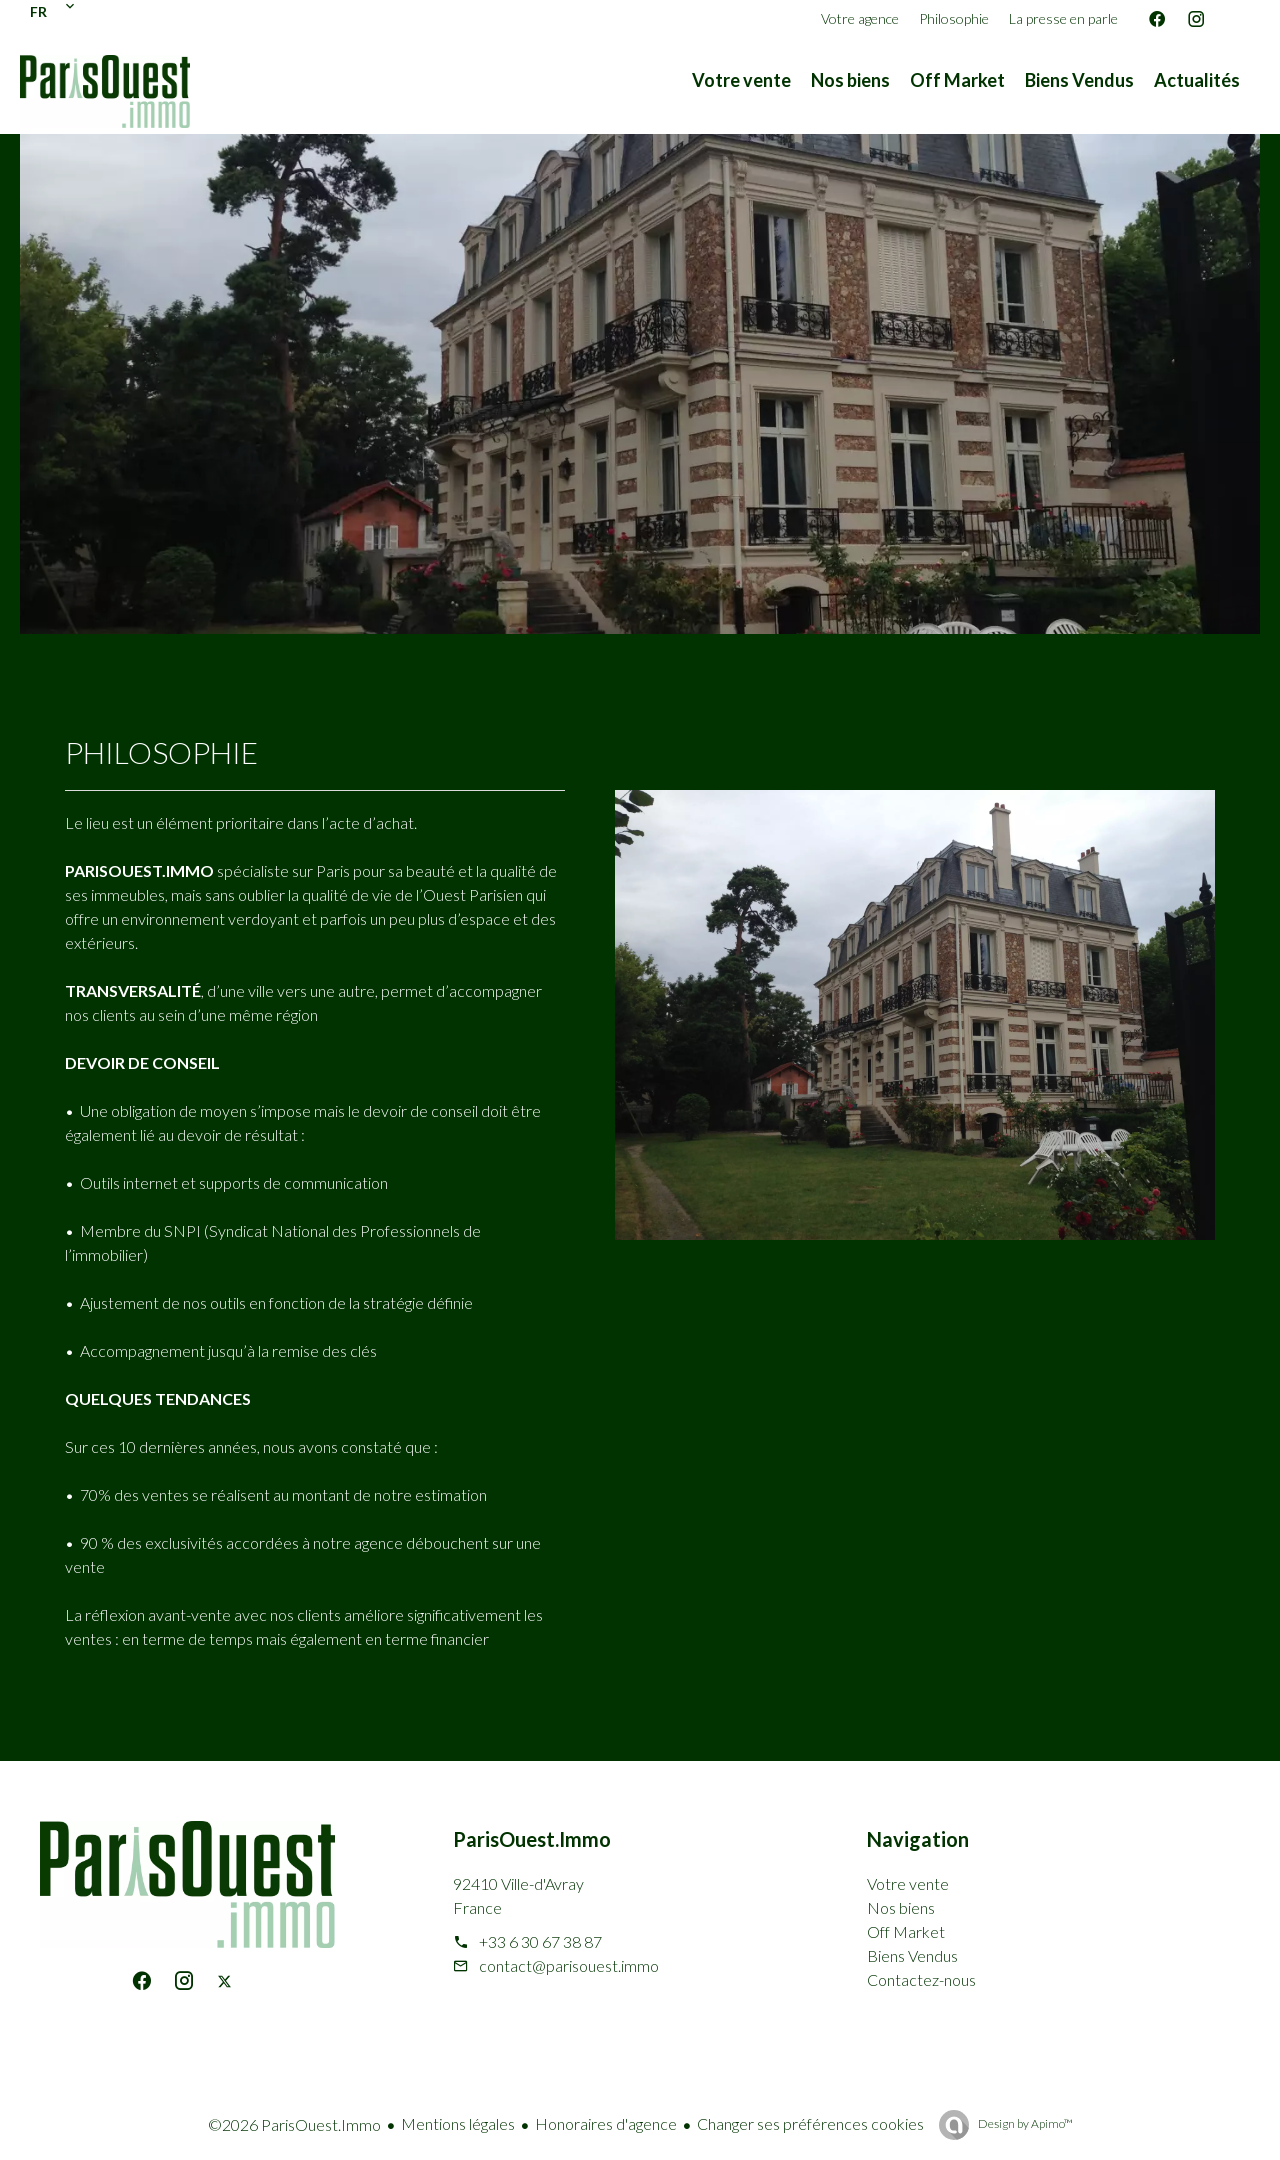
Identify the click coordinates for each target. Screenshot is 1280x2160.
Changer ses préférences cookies (810, 2123)
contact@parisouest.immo (569, 1965)
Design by (1024, 2123)
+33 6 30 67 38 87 (540, 1941)
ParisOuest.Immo (532, 1839)
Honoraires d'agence (606, 2123)
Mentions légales (458, 2123)
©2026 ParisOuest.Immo (294, 2124)
